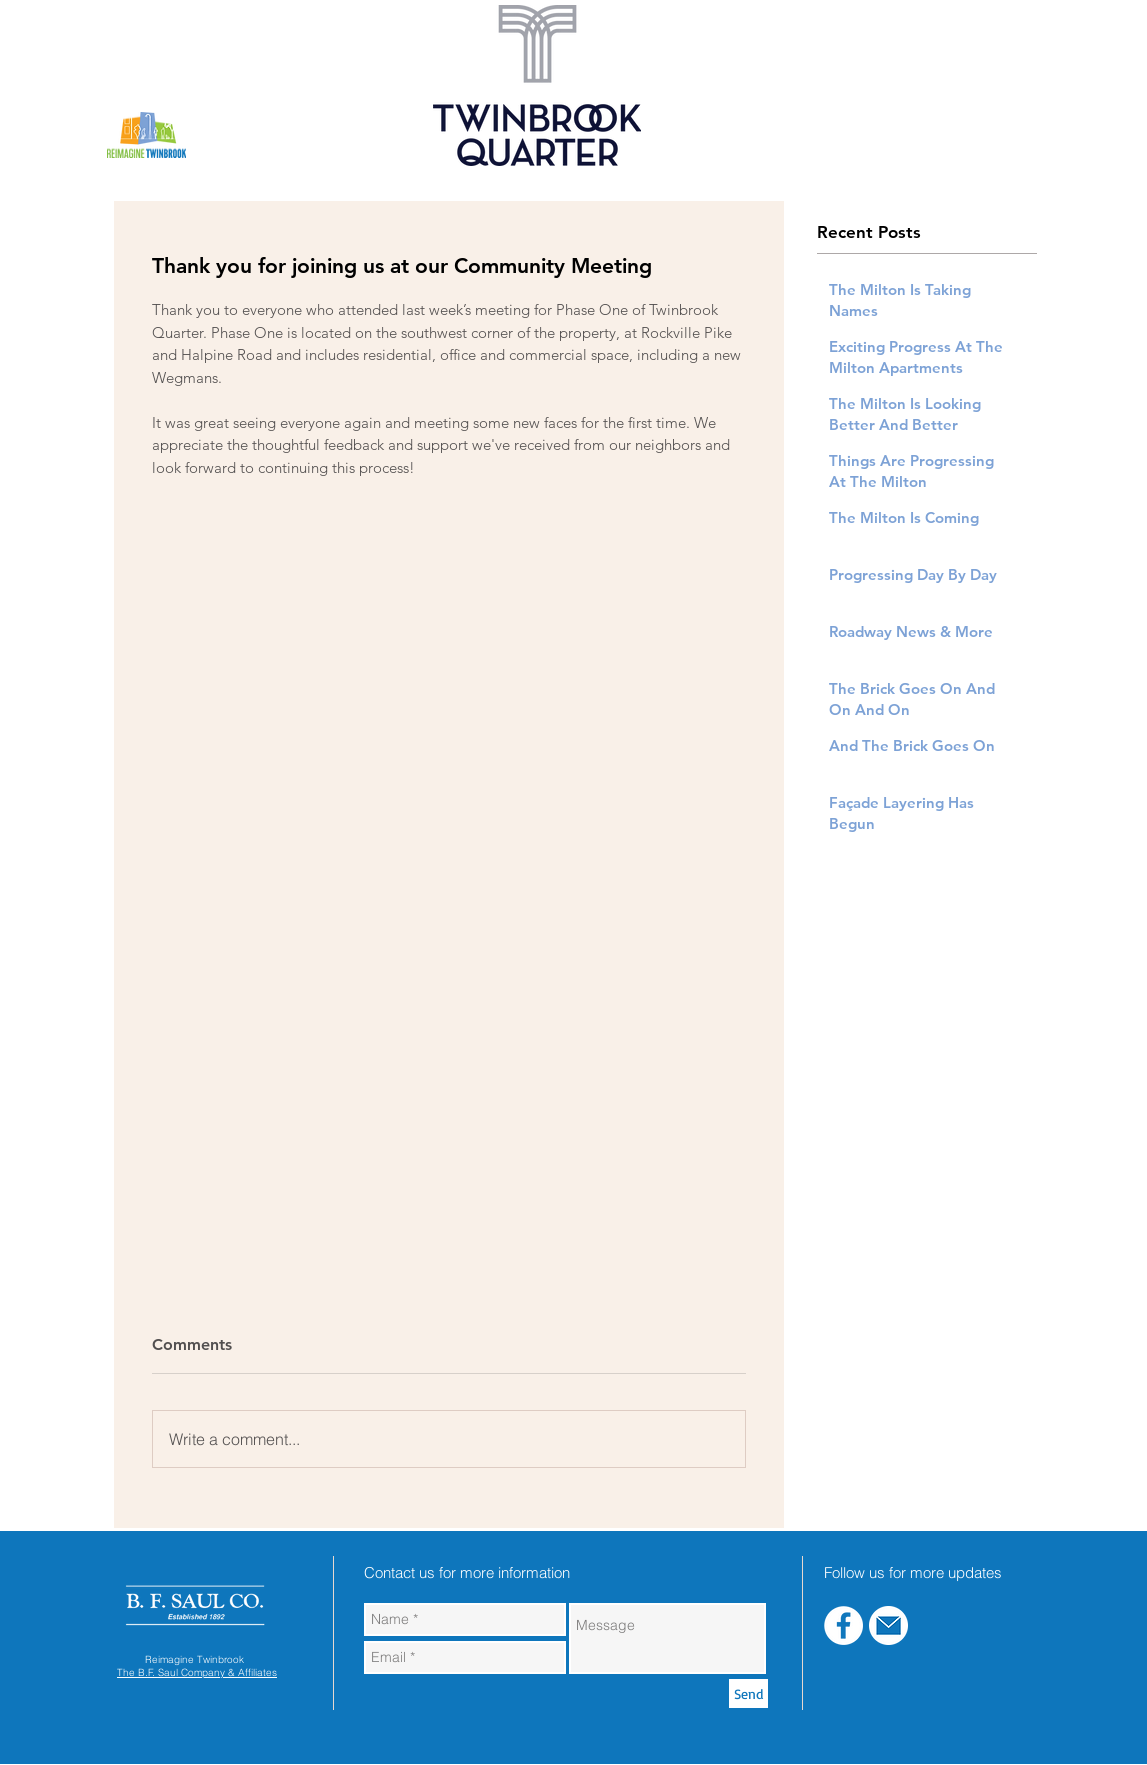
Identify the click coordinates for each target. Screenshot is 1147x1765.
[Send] (748, 1693)
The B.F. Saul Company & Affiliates (197, 1672)
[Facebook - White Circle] (843, 1625)
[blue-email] (888, 1625)
